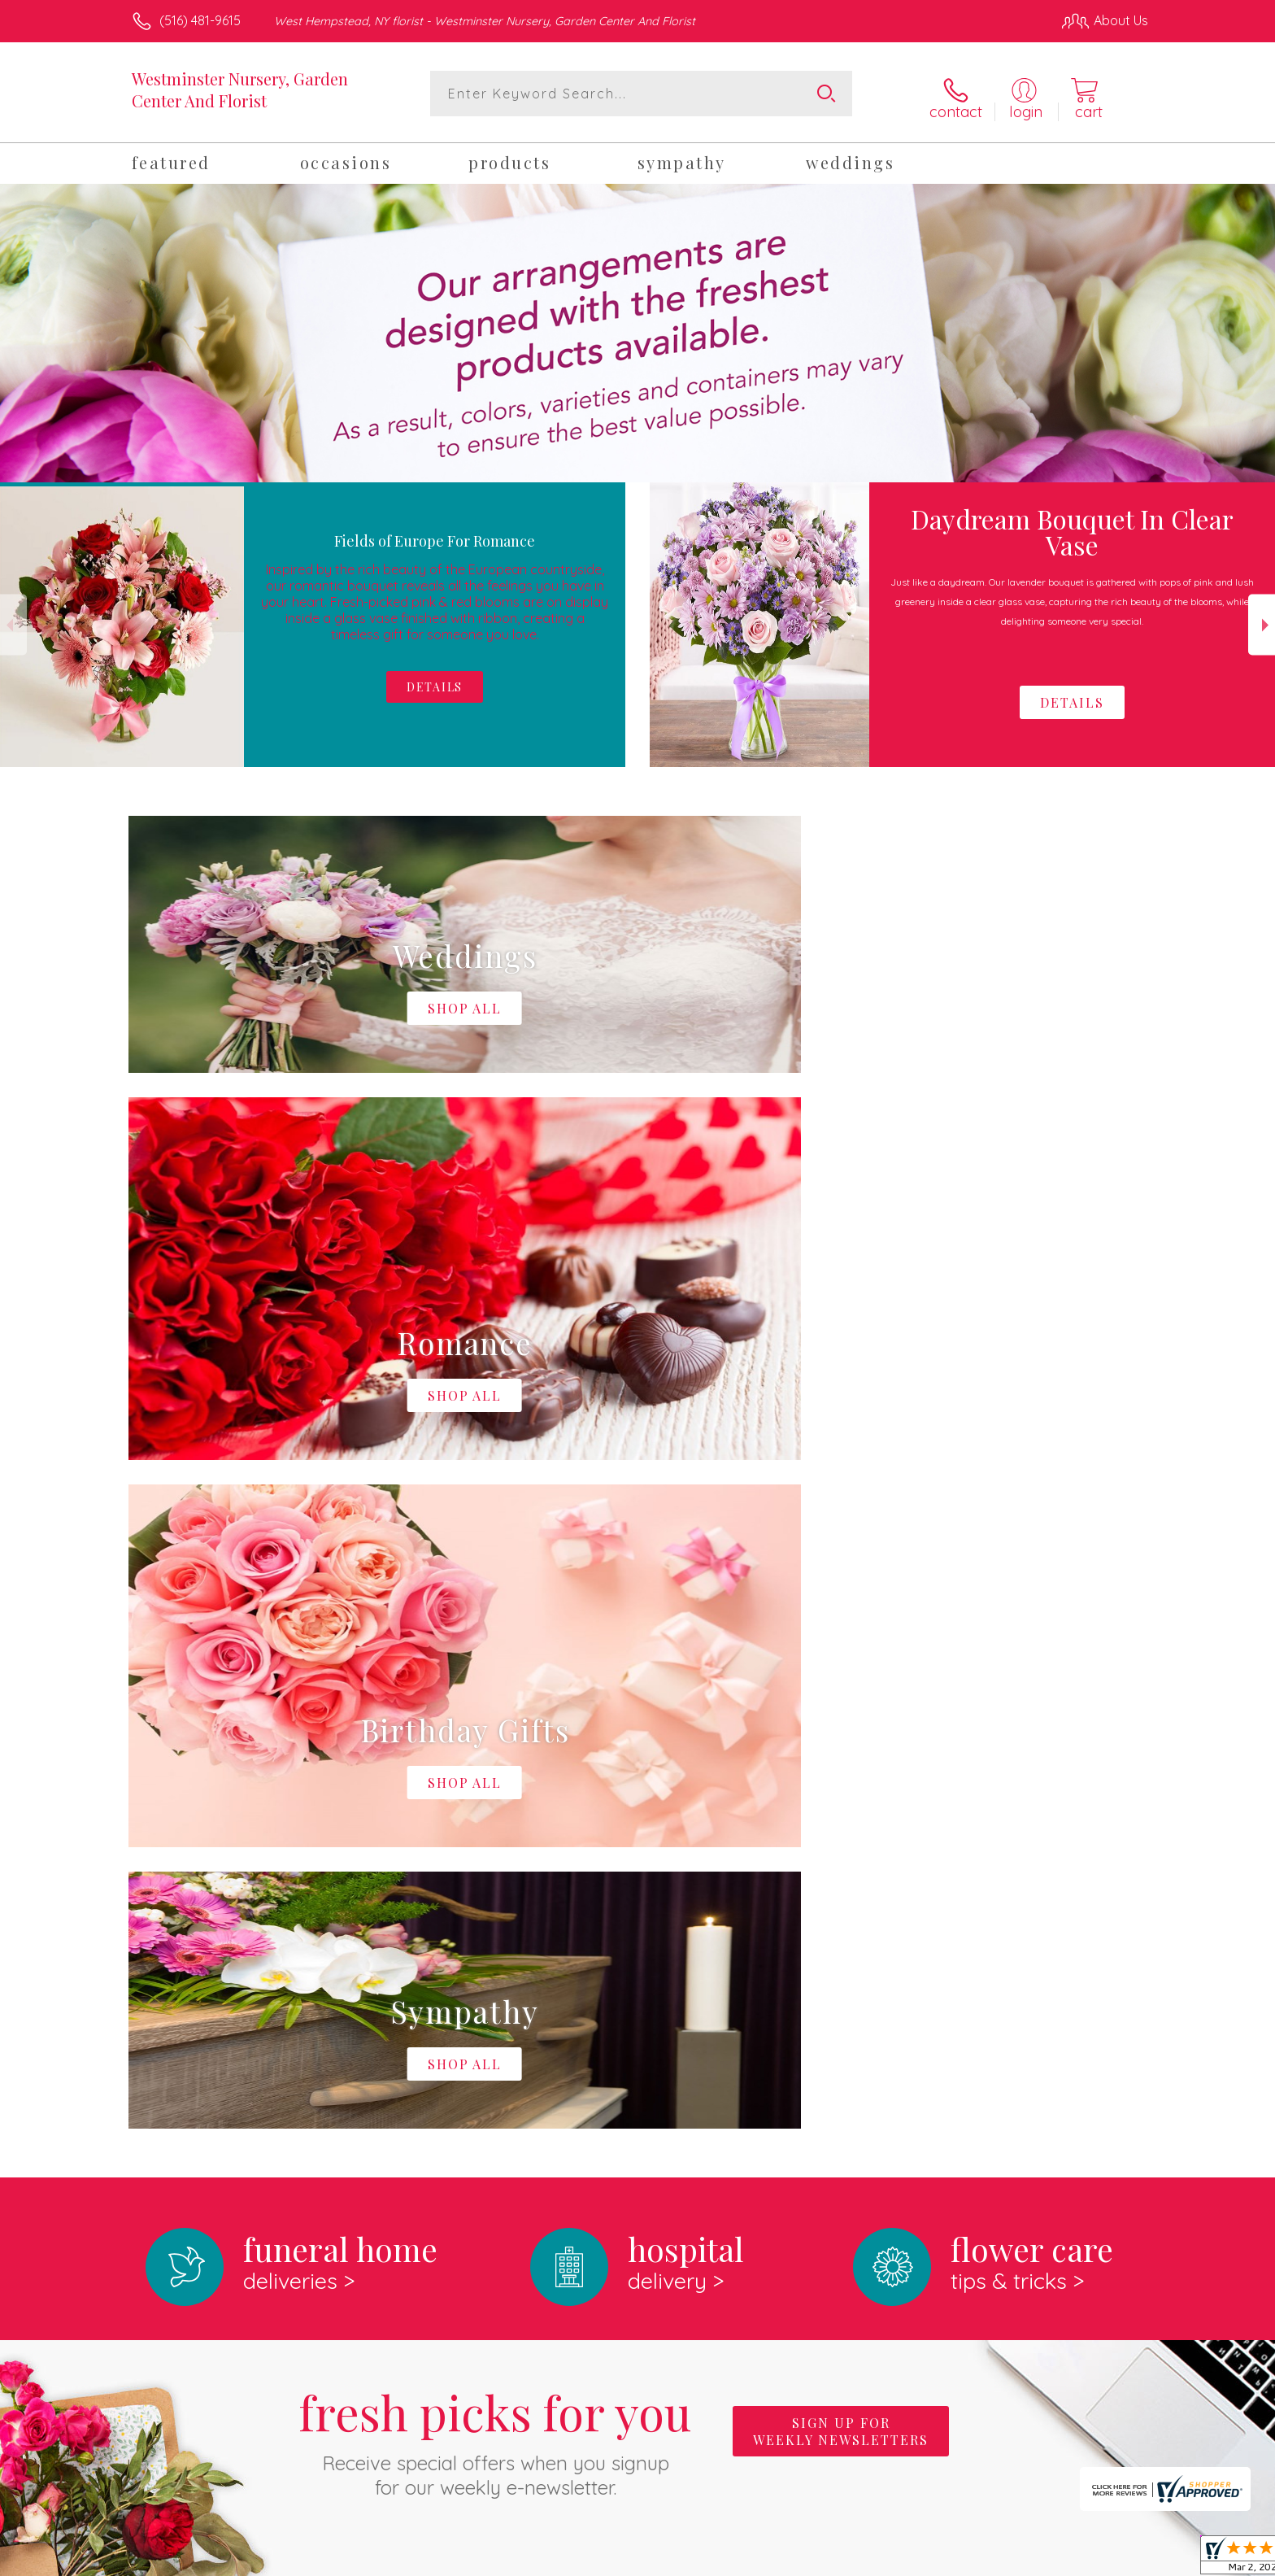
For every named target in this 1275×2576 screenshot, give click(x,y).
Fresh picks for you (495, 1765)
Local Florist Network (1004, 2559)
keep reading (750, 2028)
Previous (13, 618)
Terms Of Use (792, 2559)
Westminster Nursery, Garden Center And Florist (240, 89)
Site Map (1104, 2559)
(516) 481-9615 (200, 20)
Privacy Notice (888, 2559)
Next (1261, 618)
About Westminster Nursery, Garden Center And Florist (319, 1994)
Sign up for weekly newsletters (841, 1756)
